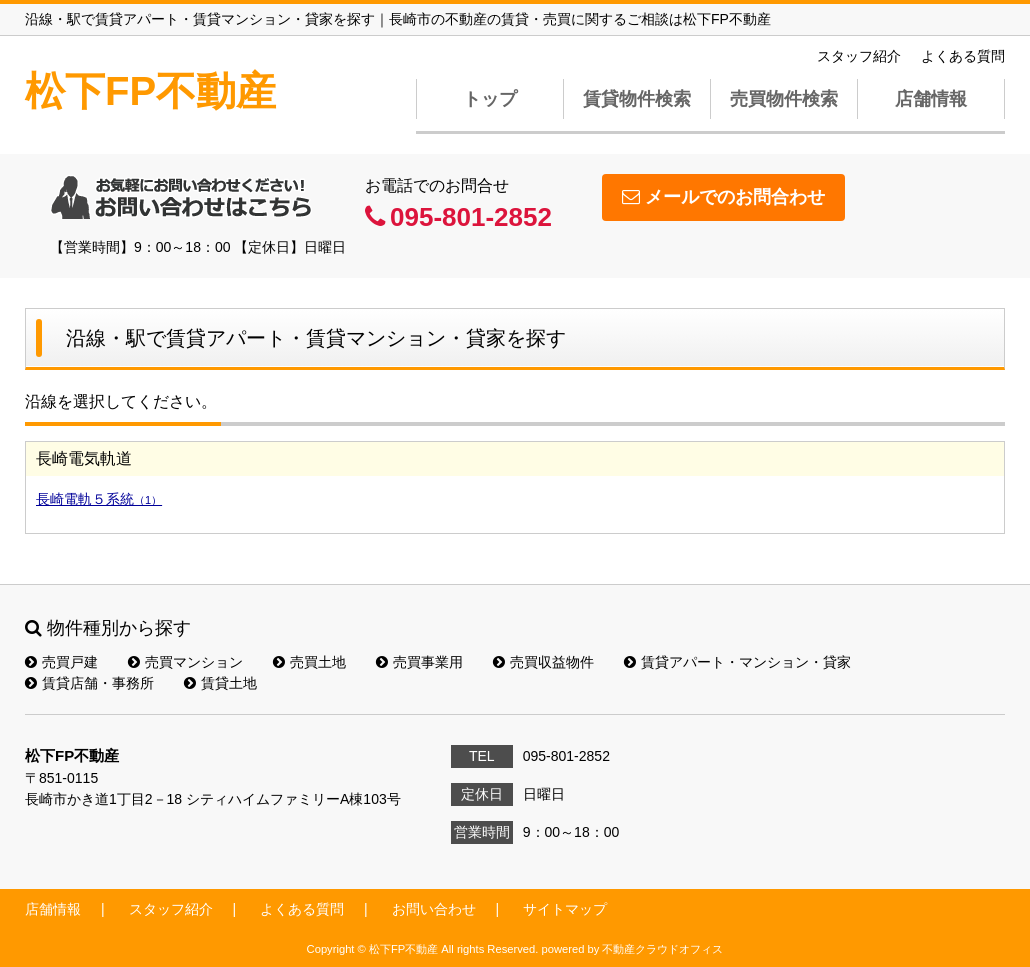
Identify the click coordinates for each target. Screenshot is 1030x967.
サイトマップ (565, 909)
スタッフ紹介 (859, 56)
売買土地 (309, 662)
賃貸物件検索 (637, 99)
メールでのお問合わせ (723, 197)
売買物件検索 (784, 99)
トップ (490, 99)
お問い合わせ (434, 909)
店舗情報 (931, 99)
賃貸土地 (220, 683)
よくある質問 (963, 56)
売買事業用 (419, 662)
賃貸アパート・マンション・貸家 (737, 662)
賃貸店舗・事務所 (89, 683)
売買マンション (185, 662)
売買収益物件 (543, 662)
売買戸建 (61, 662)
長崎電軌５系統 (99, 499)
